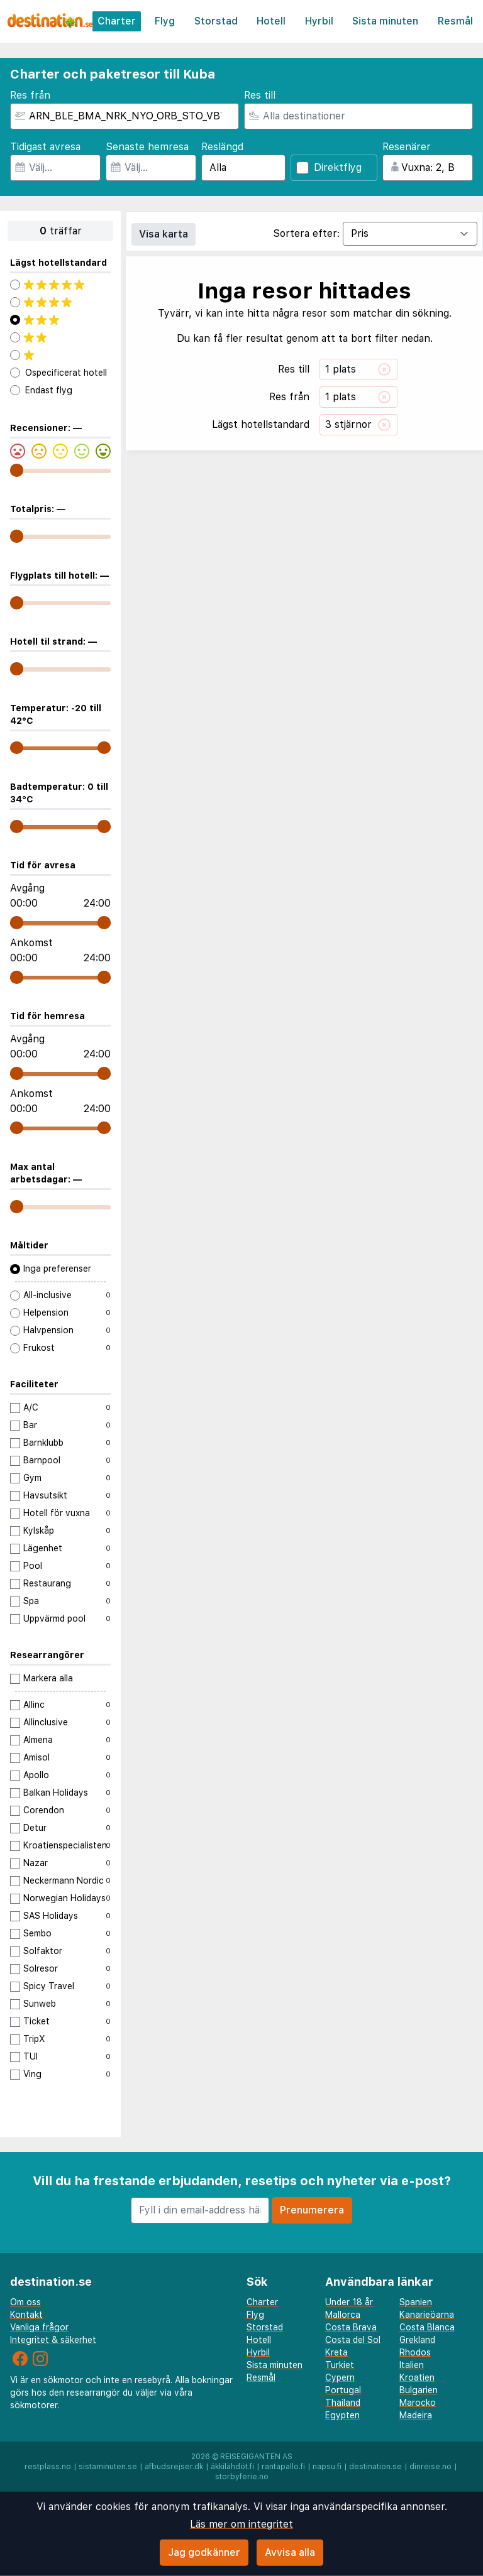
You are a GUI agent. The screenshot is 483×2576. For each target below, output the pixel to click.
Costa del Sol (352, 2340)
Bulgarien (418, 2390)
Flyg (165, 21)
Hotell (271, 21)
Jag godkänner (204, 2552)
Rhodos (415, 2352)
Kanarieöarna (426, 2315)
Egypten (342, 2415)
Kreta (336, 2352)
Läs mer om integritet (241, 2524)
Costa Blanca (427, 2327)
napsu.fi (327, 2466)
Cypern (340, 2377)
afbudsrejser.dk (174, 2466)
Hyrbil (319, 21)
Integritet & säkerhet (53, 2340)
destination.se (375, 2466)
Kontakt (26, 2315)
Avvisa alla (290, 2552)
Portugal (343, 2390)
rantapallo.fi (283, 2466)
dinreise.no (430, 2466)
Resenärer (406, 147)
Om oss (25, 2302)
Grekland (417, 2340)
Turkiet (339, 2365)
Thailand (342, 2403)
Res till (259, 95)
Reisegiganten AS (256, 2456)
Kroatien (417, 2377)
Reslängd (222, 147)
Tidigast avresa (45, 147)
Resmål (455, 21)
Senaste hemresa (147, 147)
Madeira (415, 2415)
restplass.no (48, 2466)
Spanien (415, 2302)
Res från (30, 95)
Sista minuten (385, 21)
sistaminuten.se (108, 2466)
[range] (16, 470)
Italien (411, 2365)
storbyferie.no (242, 2476)
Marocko (417, 2403)
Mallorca (342, 2315)
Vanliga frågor (39, 2327)
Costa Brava (351, 2327)
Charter (116, 21)
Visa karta (163, 234)
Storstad (216, 21)
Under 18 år (349, 2302)
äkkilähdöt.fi (232, 2466)
